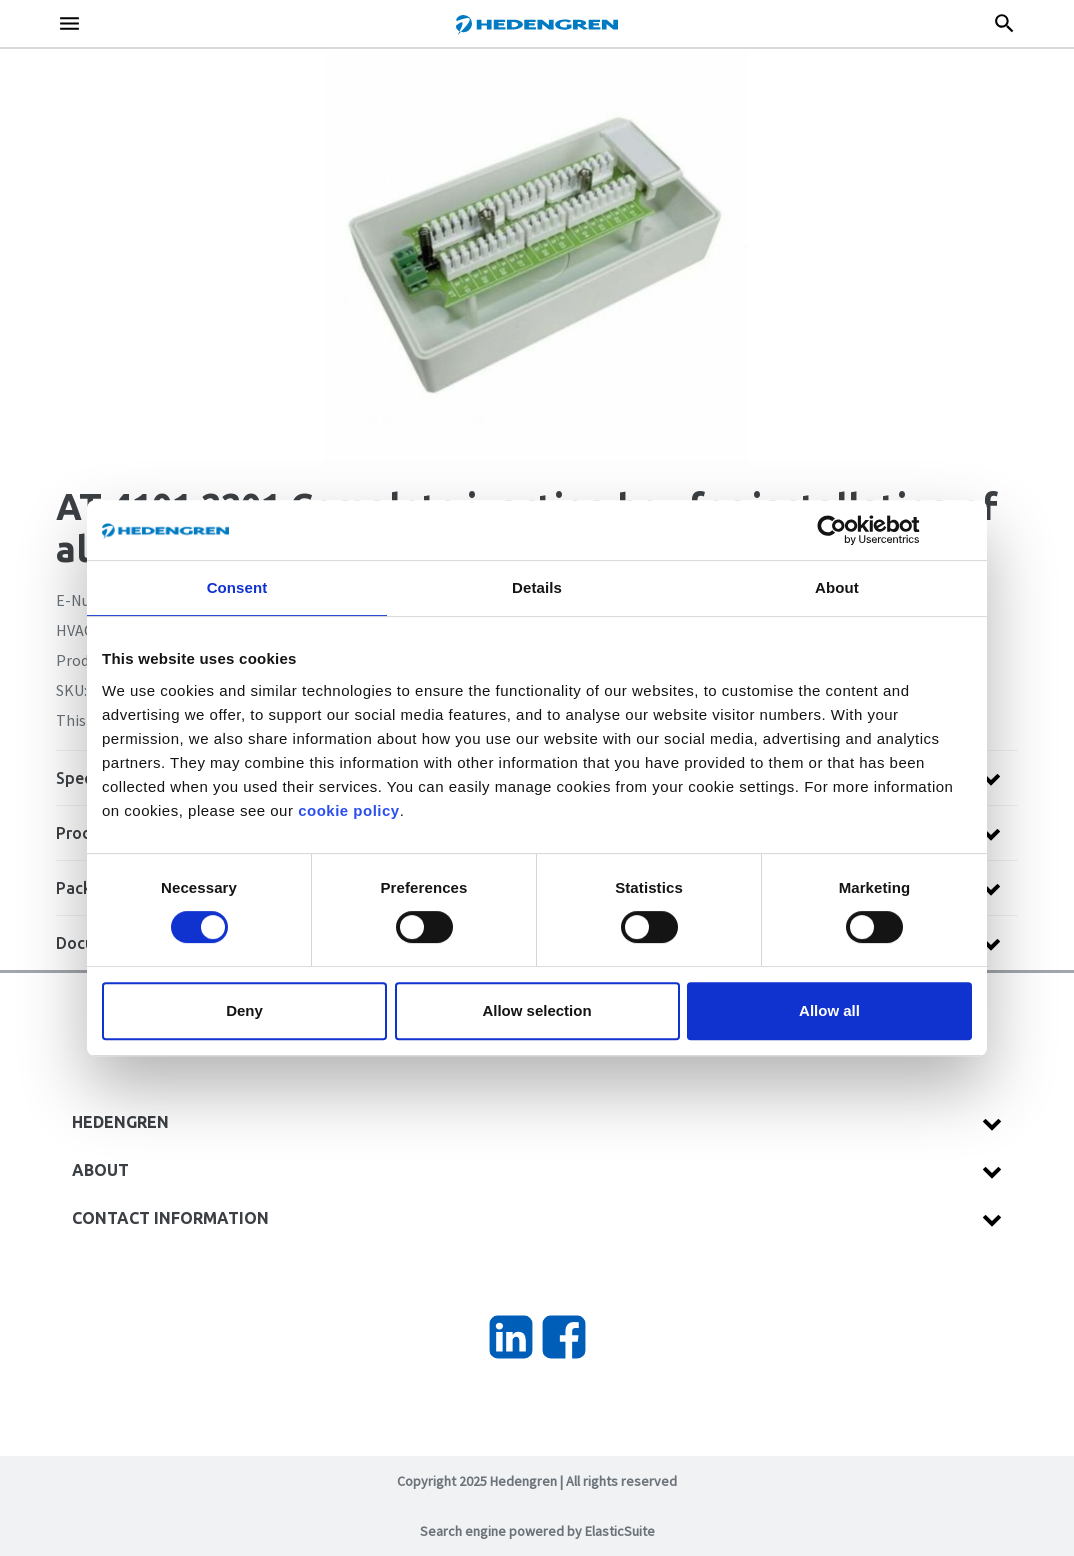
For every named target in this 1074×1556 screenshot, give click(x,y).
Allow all (829, 1010)
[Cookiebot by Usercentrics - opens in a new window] (847, 530)
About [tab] (837, 587)
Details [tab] (537, 587)
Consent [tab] (237, 587)
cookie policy (349, 810)
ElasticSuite (620, 1531)
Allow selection (536, 1010)
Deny (244, 1010)
